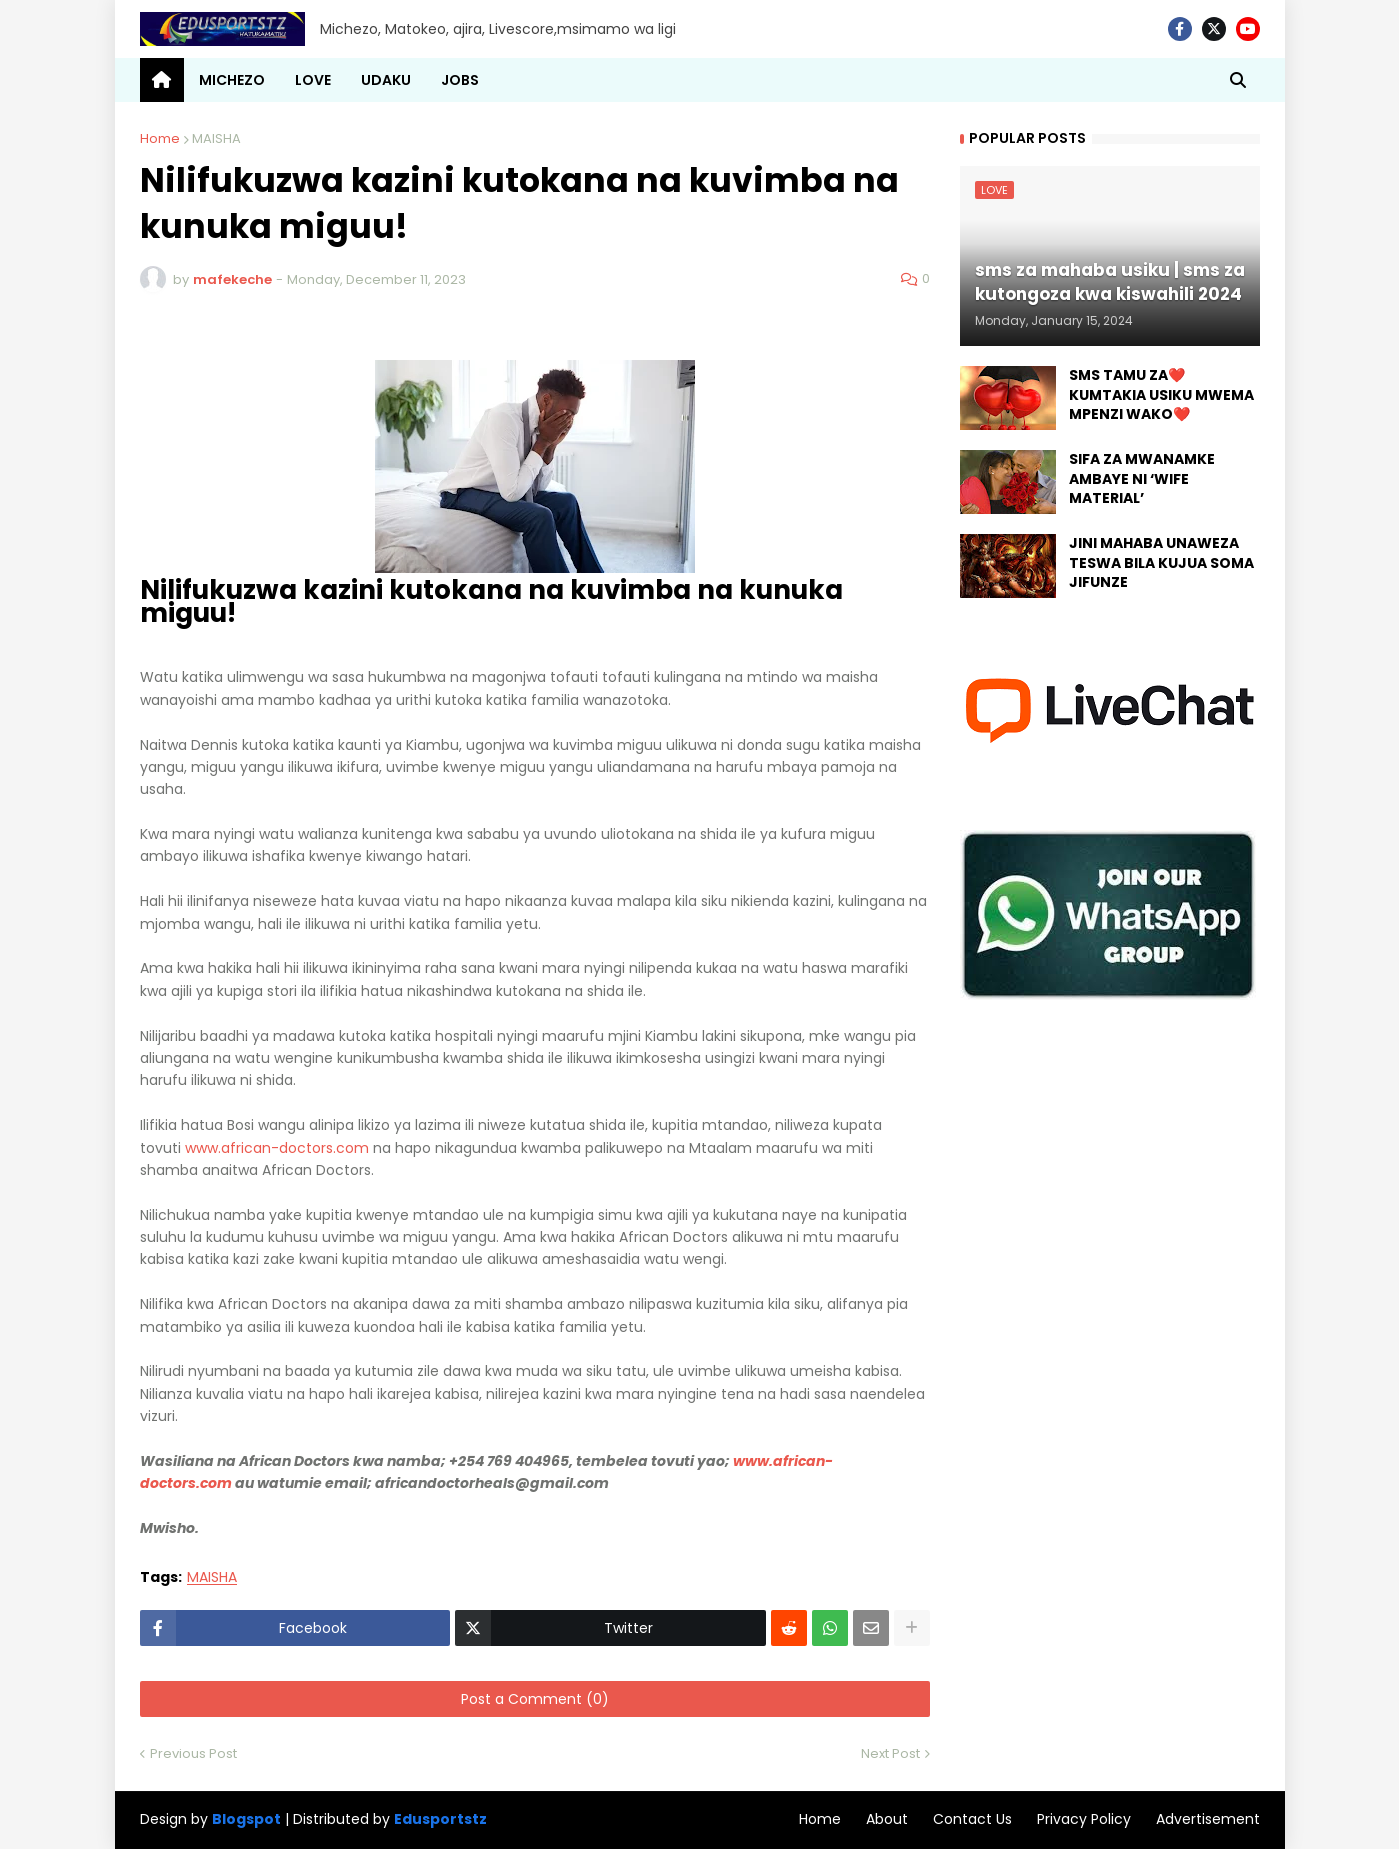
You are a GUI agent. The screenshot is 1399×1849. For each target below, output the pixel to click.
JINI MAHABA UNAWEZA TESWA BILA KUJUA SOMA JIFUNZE (1161, 563)
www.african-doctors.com (277, 1148)
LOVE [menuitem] (313, 80)
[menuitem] (162, 80)
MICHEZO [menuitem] (232, 80)
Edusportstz (440, 1819)
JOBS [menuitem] (460, 80)
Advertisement (1208, 1819)
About (887, 1819)
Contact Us (972, 1819)
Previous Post (193, 1753)
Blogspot (246, 1819)
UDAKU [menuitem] (386, 80)
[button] (1238, 80)
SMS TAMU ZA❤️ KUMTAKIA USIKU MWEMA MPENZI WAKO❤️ (1161, 395)
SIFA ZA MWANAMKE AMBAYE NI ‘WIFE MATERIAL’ (1142, 479)
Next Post (890, 1753)
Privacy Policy (1084, 1819)
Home (160, 138)
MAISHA (216, 138)
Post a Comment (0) (535, 1699)
